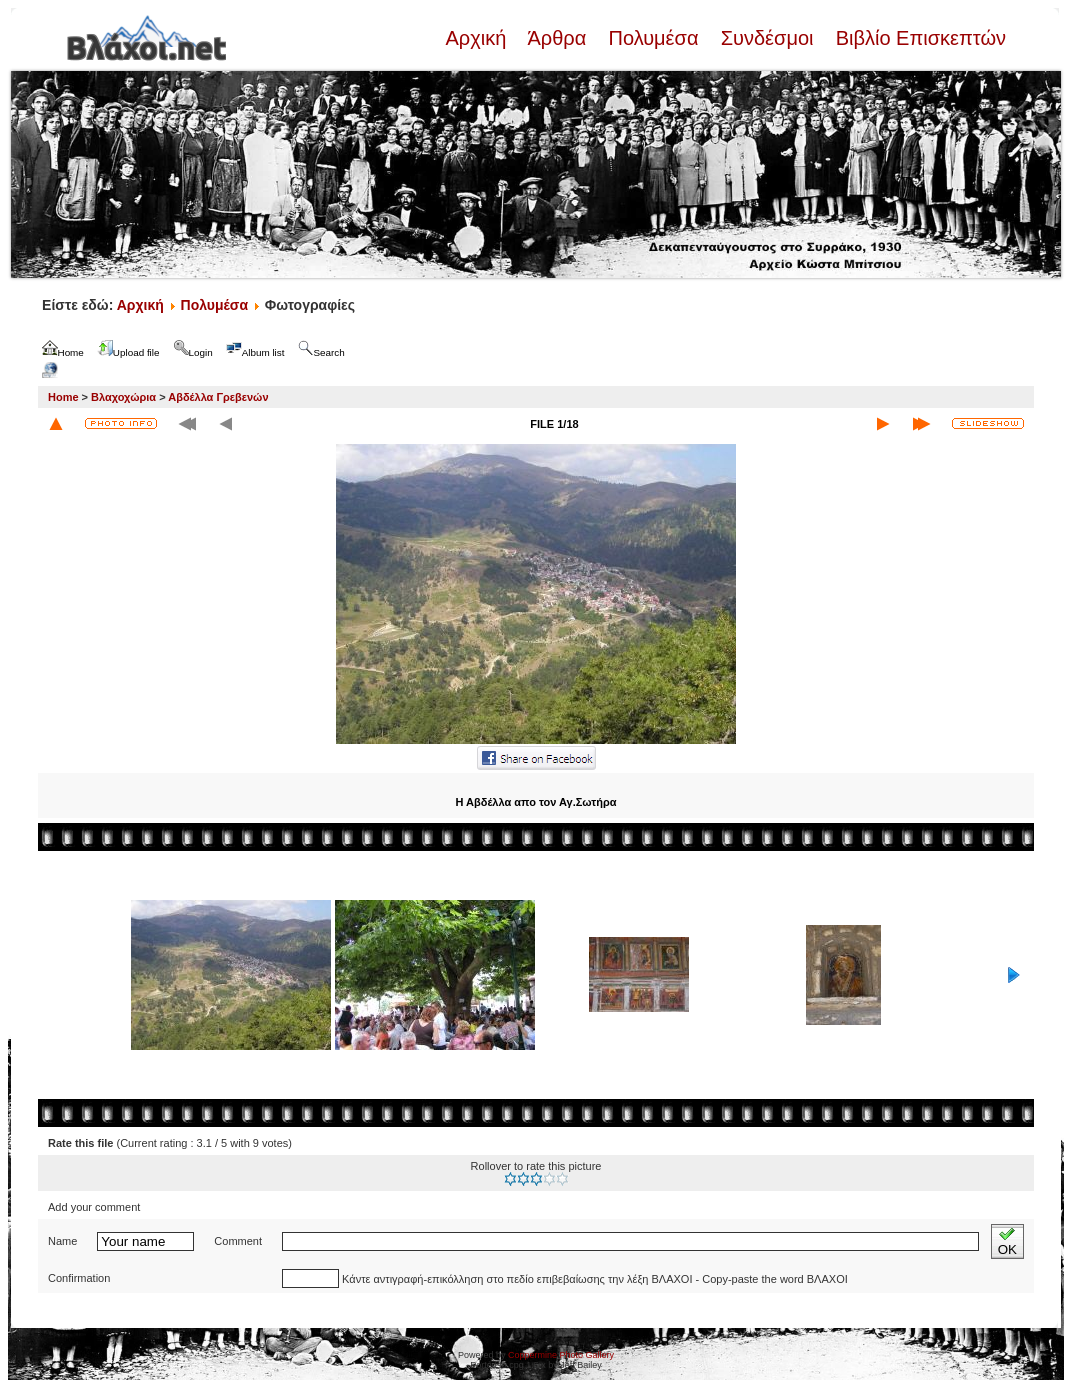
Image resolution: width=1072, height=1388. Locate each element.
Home (63, 397)
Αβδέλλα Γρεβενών (218, 397)
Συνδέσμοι (767, 38)
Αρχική (478, 38)
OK (1007, 1241)
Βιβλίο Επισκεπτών (918, 38)
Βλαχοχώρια (123, 397)
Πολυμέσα (653, 38)
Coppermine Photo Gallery (561, 1355)
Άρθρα (557, 38)
